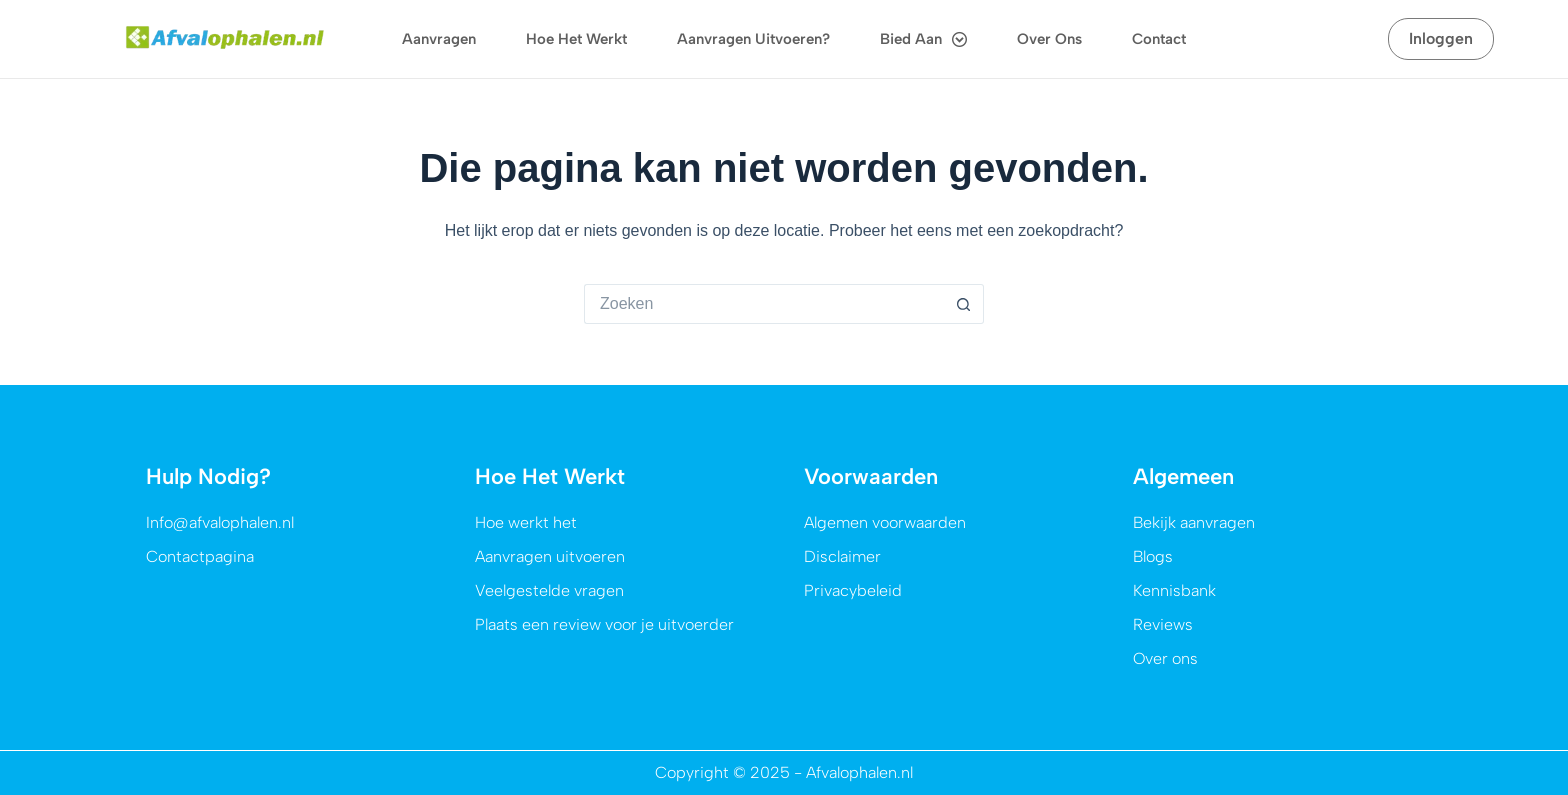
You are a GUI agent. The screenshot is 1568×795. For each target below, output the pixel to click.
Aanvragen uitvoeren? (753, 39)
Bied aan (923, 39)
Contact (1159, 39)
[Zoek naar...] (764, 304)
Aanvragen (439, 39)
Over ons (1049, 39)
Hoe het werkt (576, 39)
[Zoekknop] (964, 304)
